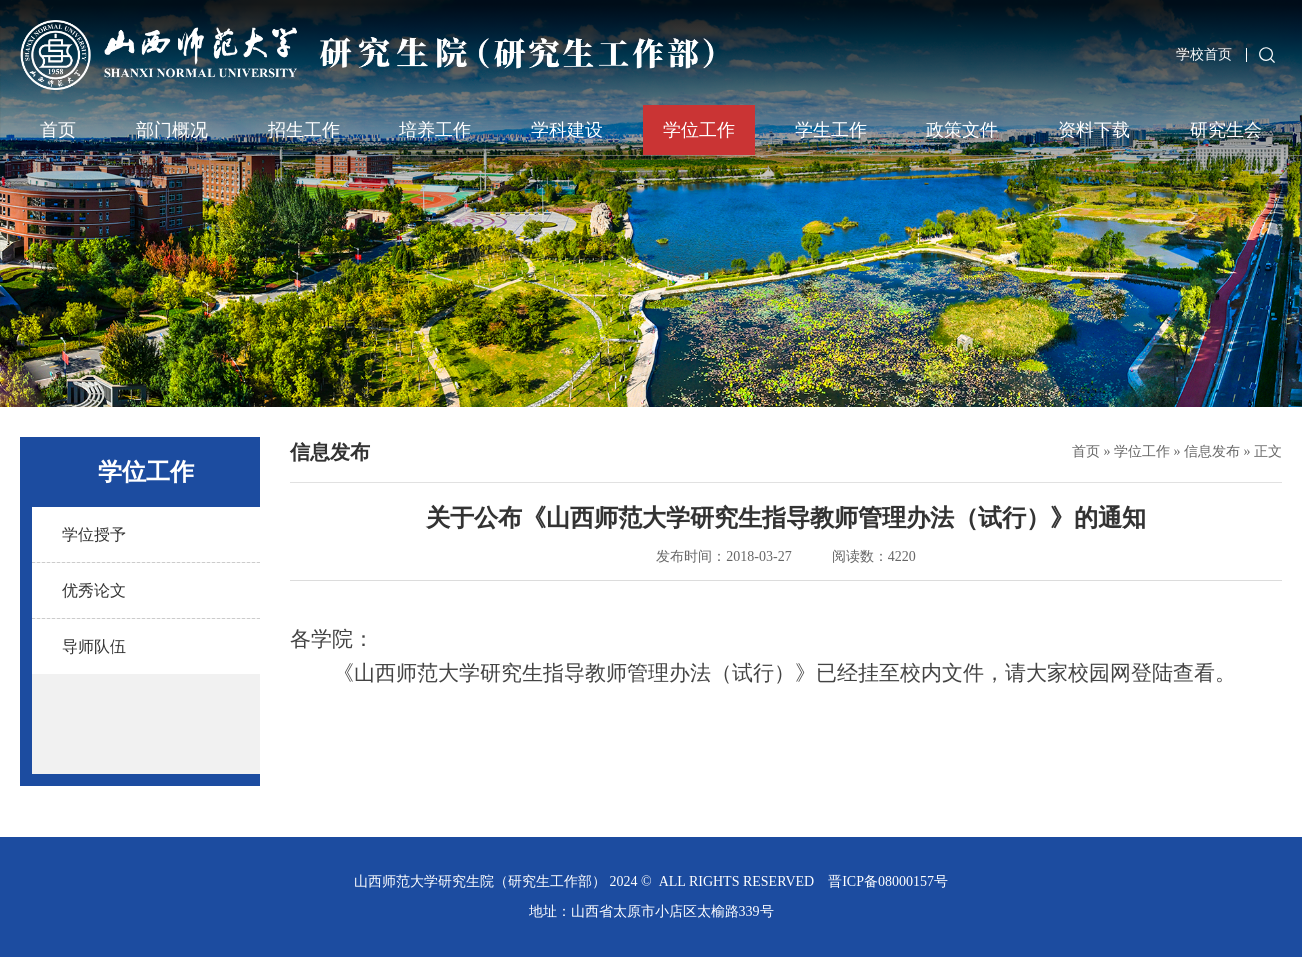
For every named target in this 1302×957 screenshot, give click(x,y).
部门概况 (172, 130)
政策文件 (962, 130)
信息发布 (1212, 451)
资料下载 (1094, 130)
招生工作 (304, 130)
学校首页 (1204, 54)
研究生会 (1226, 130)
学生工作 (831, 130)
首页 (58, 130)
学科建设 (567, 130)
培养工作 (435, 130)
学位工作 (699, 130)
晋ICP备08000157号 (888, 881)
